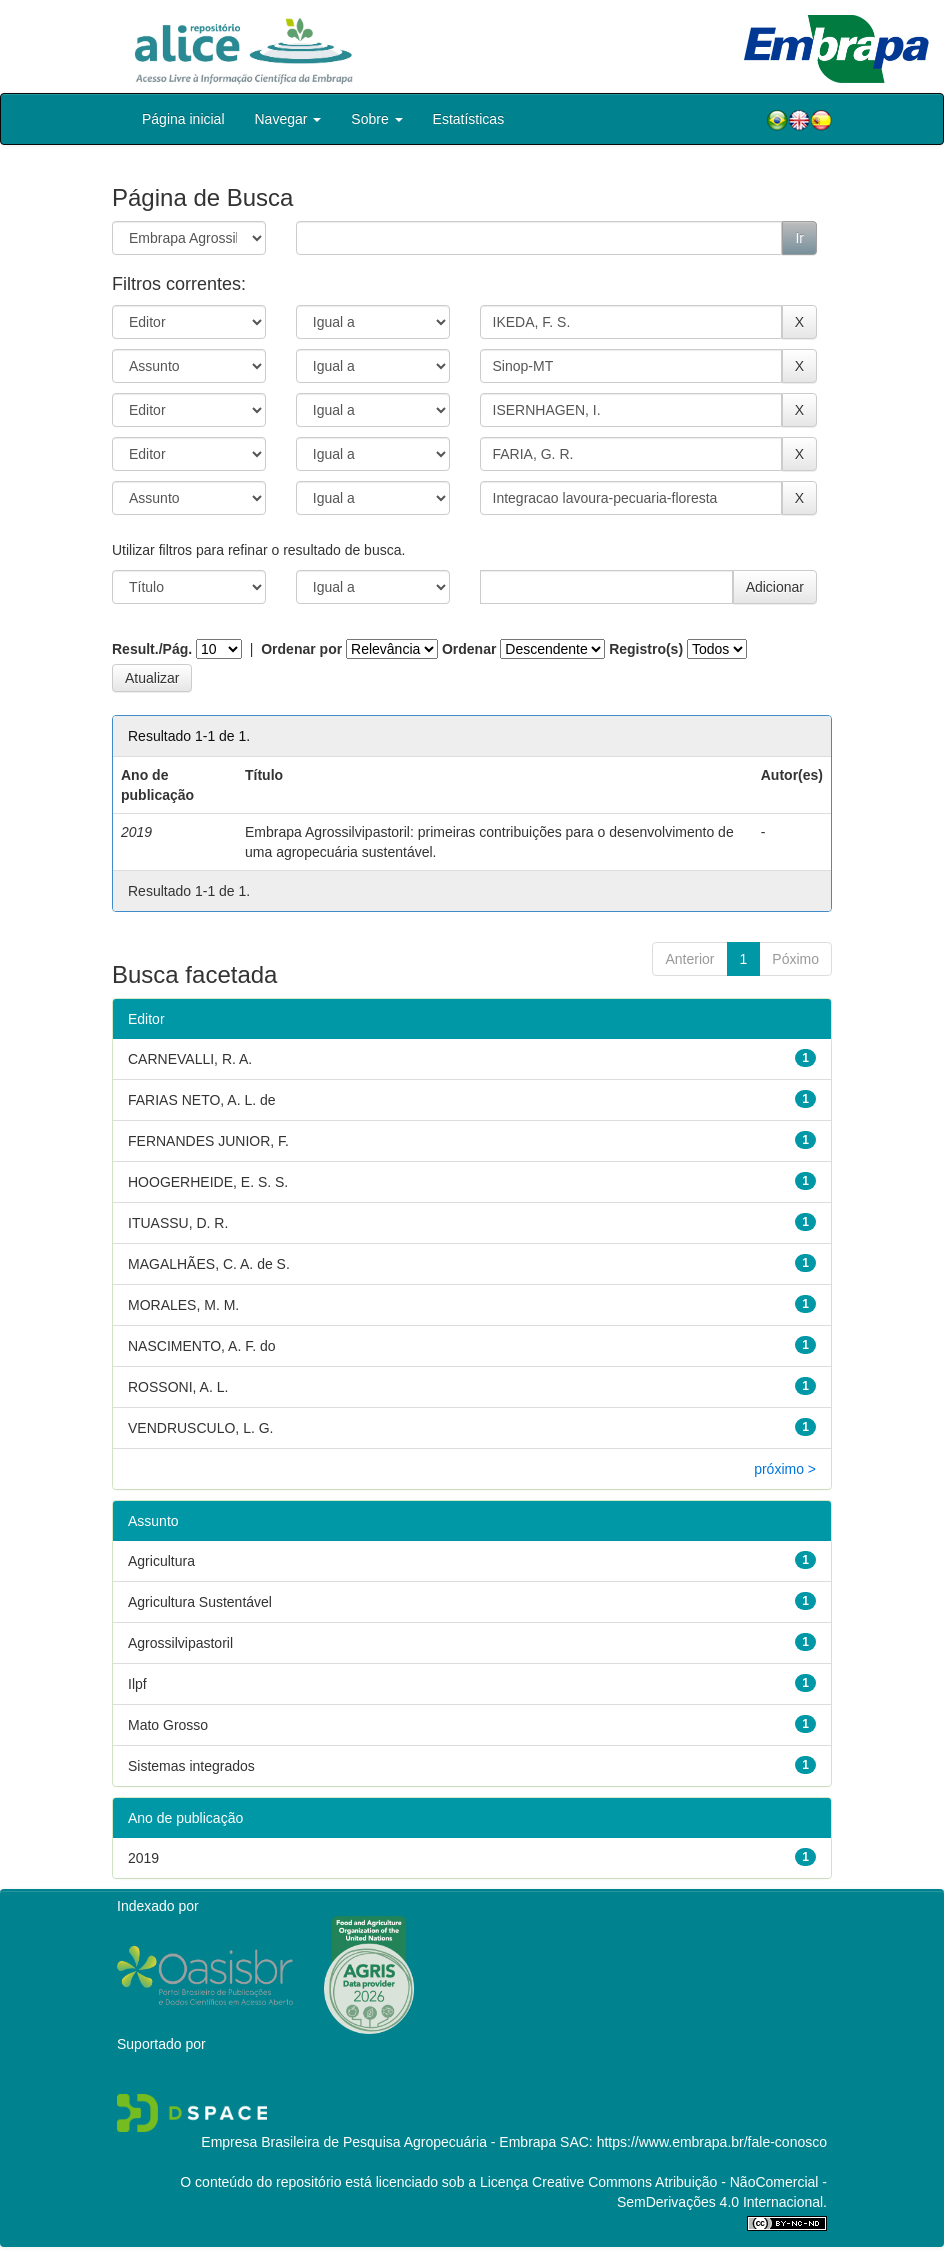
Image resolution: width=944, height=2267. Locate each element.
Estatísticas (469, 119)
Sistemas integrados (191, 1766)
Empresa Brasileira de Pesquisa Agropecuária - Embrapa (378, 2142)
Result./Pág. (152, 649)
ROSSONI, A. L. (178, 1387)
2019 (143, 1858)
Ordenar (469, 649)
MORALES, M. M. (183, 1305)
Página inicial (183, 119)
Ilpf (137, 1684)
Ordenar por (301, 649)
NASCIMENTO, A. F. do (202, 1346)
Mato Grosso (168, 1725)
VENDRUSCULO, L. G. (200, 1428)
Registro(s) (646, 649)
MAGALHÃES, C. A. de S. (209, 1264)
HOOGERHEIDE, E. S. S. (208, 1182)
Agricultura (161, 1561)
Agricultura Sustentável (200, 1602)
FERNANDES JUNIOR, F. (208, 1141)
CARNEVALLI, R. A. (190, 1059)
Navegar (288, 119)
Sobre (376, 119)
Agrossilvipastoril (180, 1643)
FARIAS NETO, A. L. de (202, 1100)
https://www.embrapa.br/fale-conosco (712, 2142)
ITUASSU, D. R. (178, 1223)
